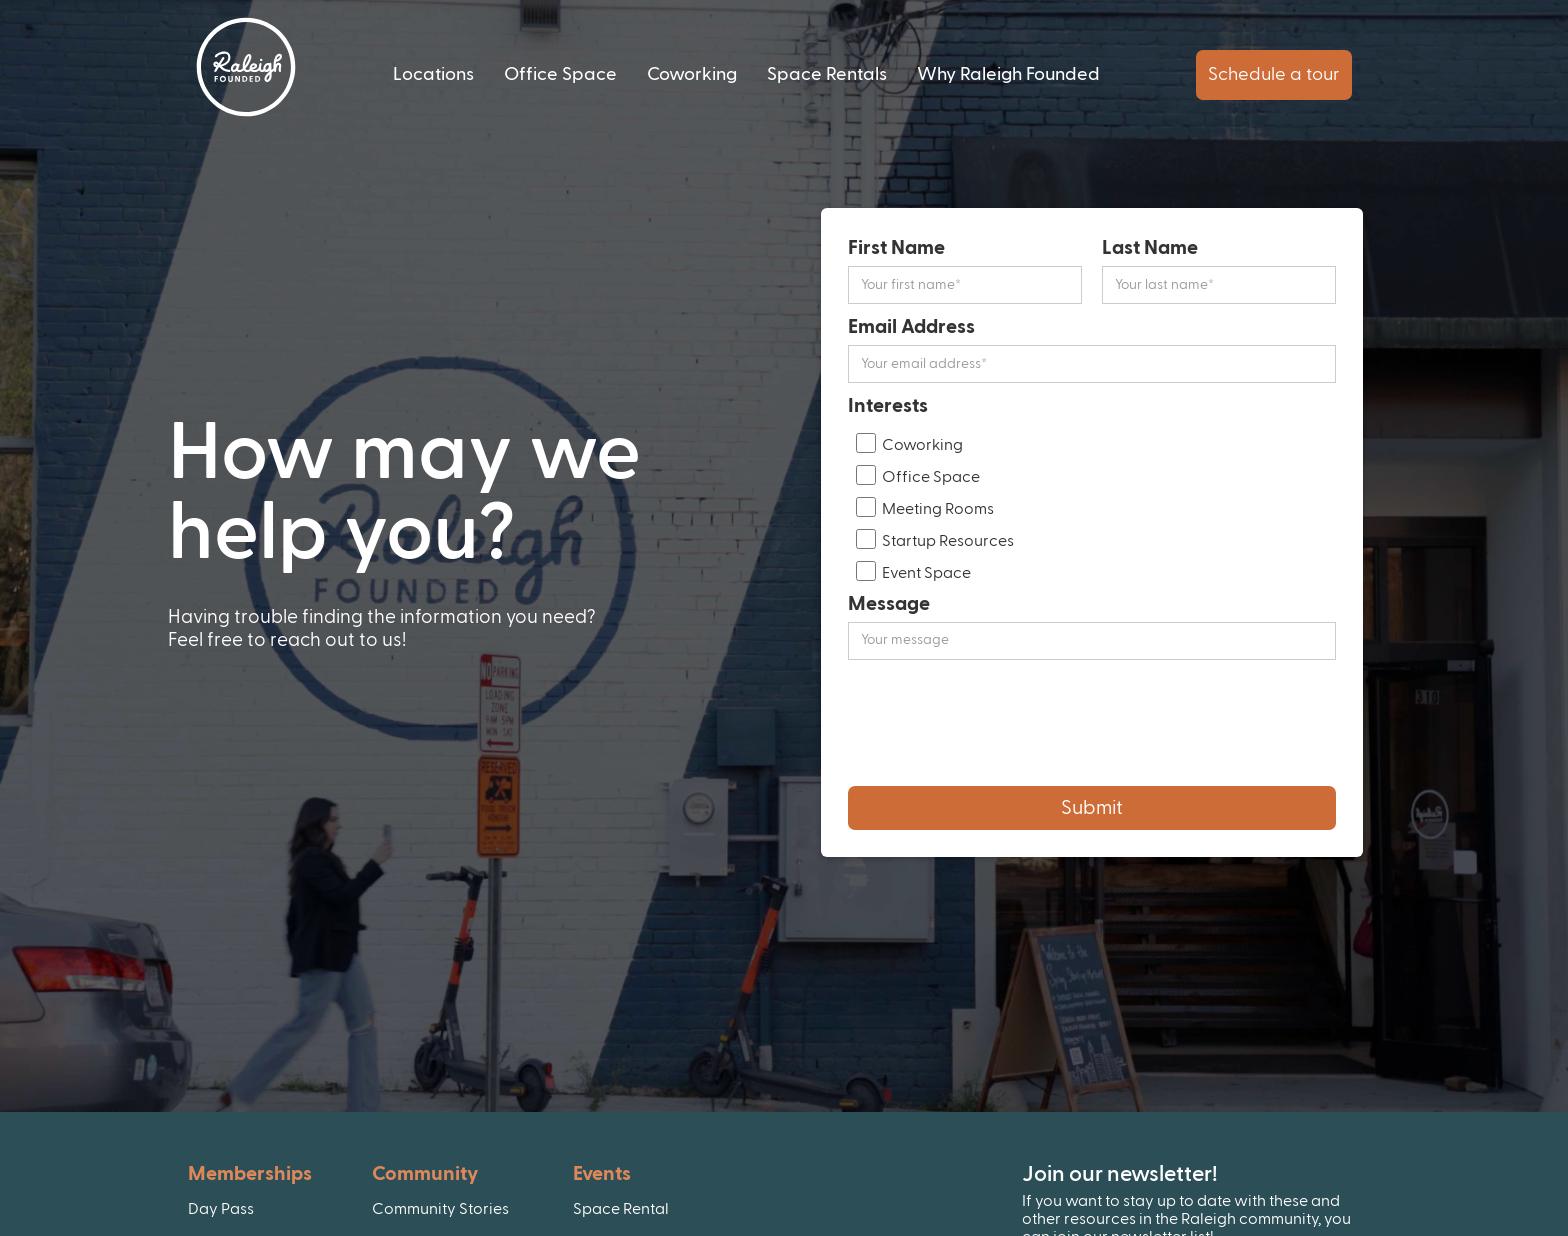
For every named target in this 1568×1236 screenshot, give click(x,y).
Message (889, 604)
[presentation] (1000, 723)
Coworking (692, 74)
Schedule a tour (1274, 74)
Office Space (560, 74)
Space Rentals (827, 74)
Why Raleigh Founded (1008, 74)
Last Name (1150, 248)
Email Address (911, 327)
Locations (433, 74)
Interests (888, 406)
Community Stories (440, 1209)
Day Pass (221, 1209)
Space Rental (621, 1209)
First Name (896, 248)
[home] (246, 67)
